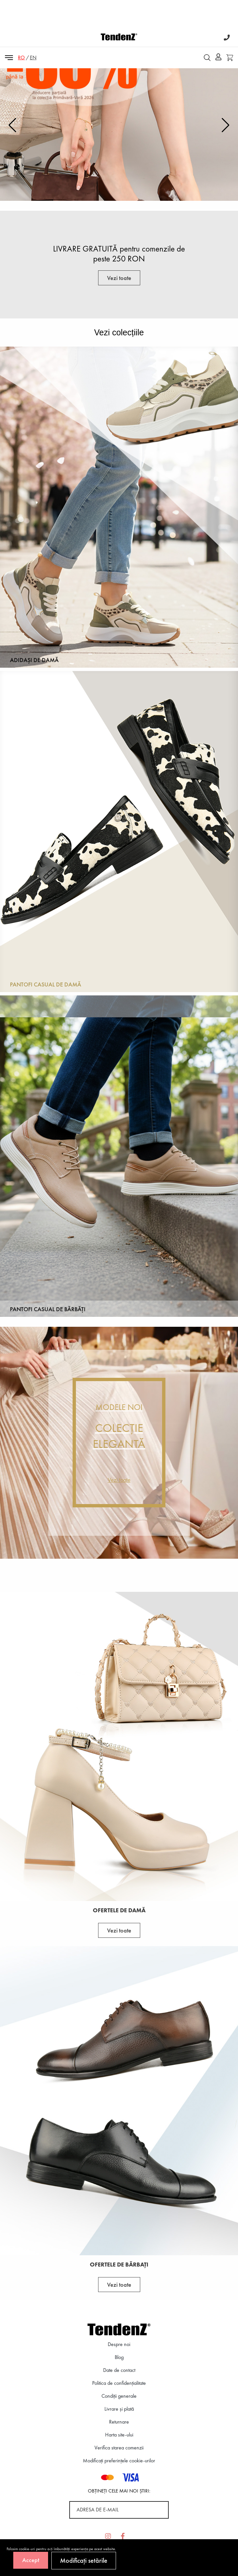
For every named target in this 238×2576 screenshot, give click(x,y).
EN (33, 57)
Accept (30, 2560)
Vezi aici (119, 185)
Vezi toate (119, 278)
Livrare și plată (119, 2408)
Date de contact (119, 2370)
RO (21, 57)
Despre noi (119, 2344)
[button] (225, 125)
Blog (119, 2357)
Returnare (119, 2421)
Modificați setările (83, 2560)
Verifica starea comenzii (119, 2447)
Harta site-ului (119, 2434)
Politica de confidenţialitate (119, 2383)
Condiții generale (119, 2395)
